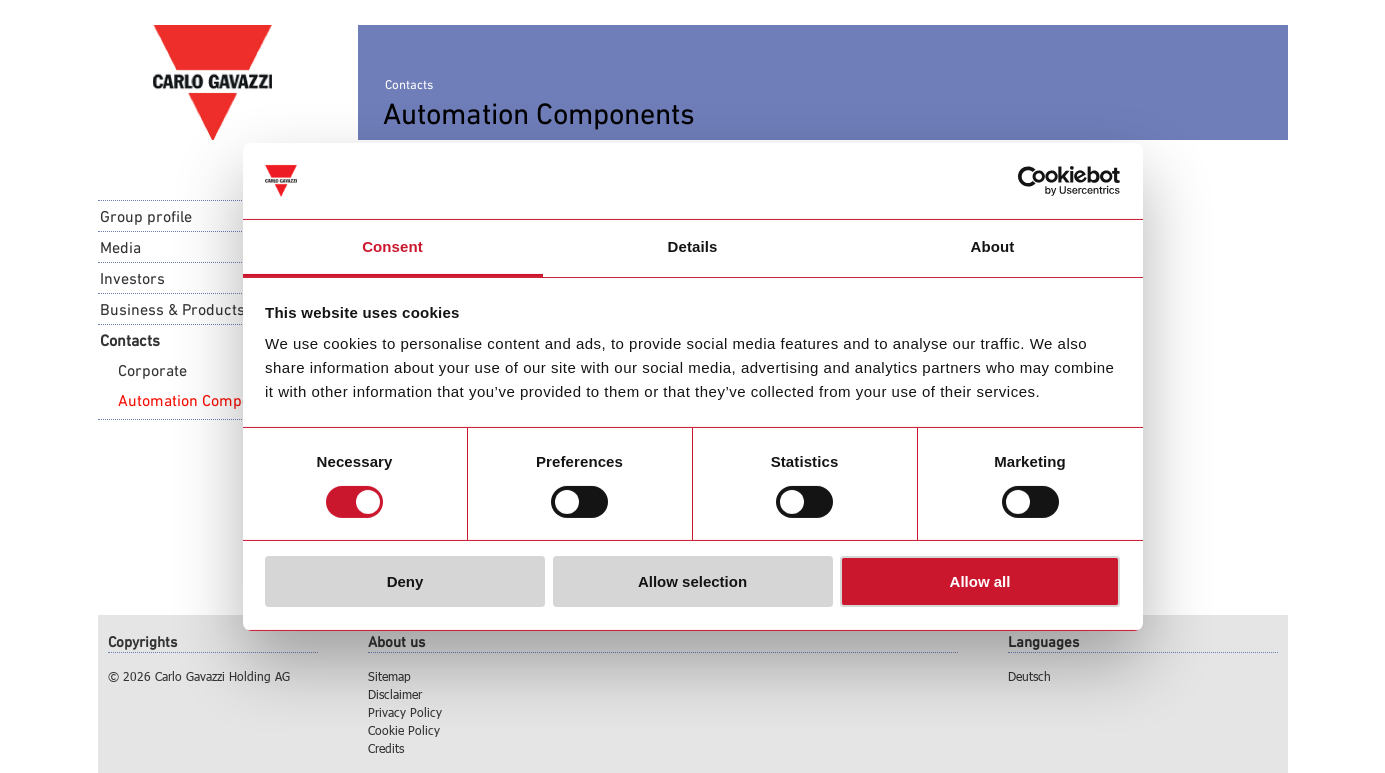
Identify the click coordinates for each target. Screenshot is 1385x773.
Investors (132, 278)
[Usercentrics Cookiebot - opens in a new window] (1032, 181)
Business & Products (172, 309)
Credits (386, 748)
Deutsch (1029, 676)
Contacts (130, 340)
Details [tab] (693, 246)
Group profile (146, 216)
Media (120, 247)
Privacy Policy (405, 712)
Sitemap (389, 676)
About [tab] (993, 246)
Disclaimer (395, 694)
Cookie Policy (404, 730)
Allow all (980, 581)
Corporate (152, 370)
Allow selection (692, 581)
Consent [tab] (392, 246)
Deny (405, 581)
